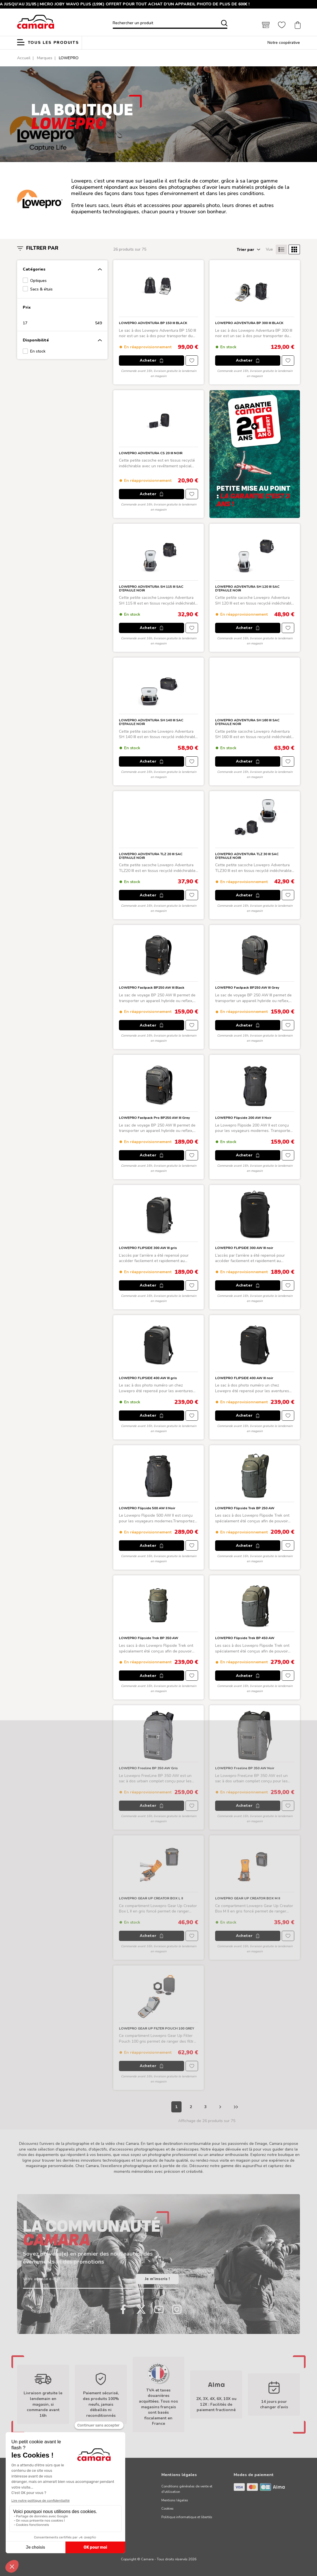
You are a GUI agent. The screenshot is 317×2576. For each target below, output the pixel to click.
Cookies (167, 2508)
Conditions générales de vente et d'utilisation (186, 2489)
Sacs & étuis (41, 289)
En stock (38, 351)
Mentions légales (174, 2500)
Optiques (38, 280)
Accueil (23, 58)
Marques (44, 58)
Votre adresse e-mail (41, 2279)
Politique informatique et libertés (186, 2517)
